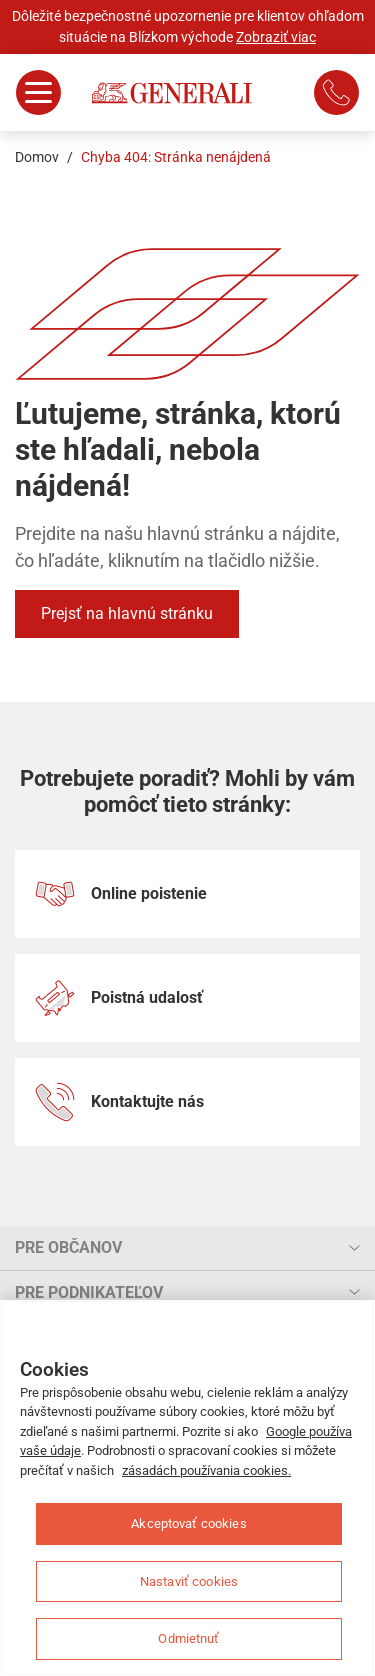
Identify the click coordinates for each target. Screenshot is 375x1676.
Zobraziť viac (276, 37)
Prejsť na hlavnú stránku (127, 613)
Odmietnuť (188, 1638)
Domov (37, 157)
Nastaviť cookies (189, 1581)
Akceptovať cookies (188, 1523)
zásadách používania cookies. (206, 1470)
